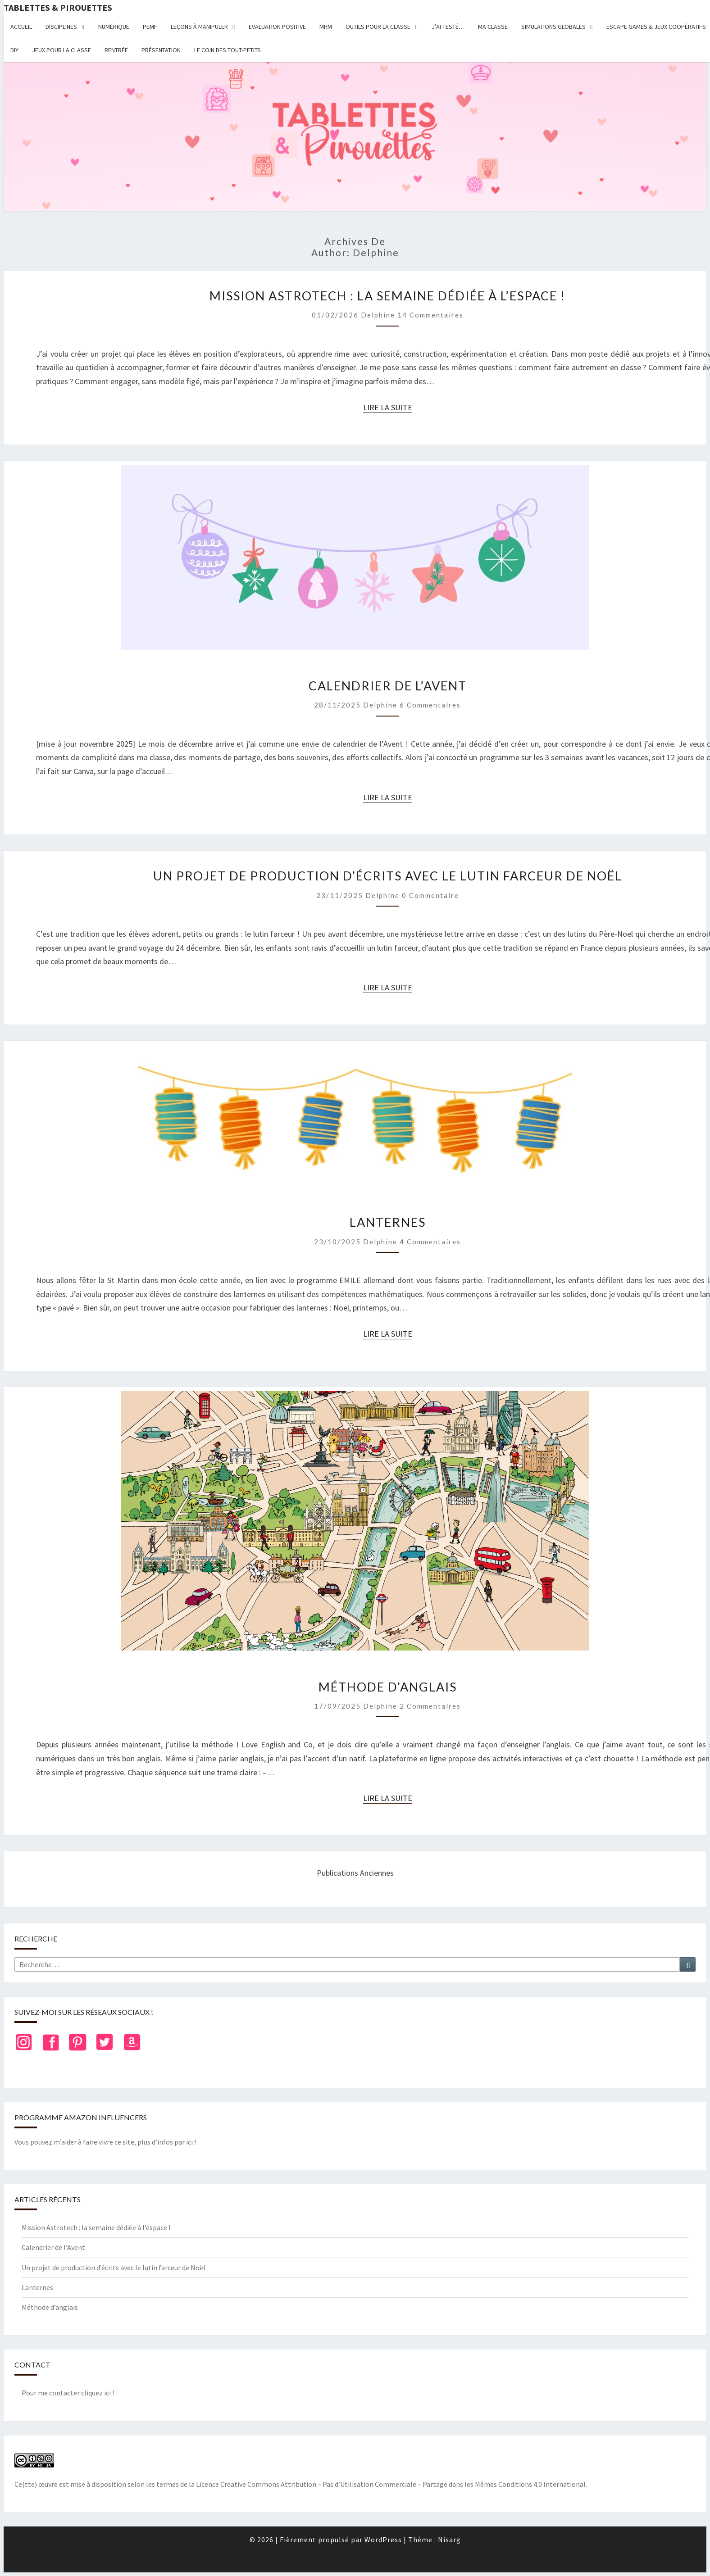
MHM (325, 27)
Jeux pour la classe (61, 50)
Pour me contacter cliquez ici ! (68, 2392)
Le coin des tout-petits (227, 50)
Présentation (161, 50)
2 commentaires (430, 1706)
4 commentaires (430, 1242)
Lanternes (388, 1222)
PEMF (150, 27)
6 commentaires (430, 705)
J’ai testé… (448, 27)
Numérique (113, 27)
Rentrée (116, 50)
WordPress (383, 2539)
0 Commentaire (430, 895)
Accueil (21, 27)
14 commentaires (430, 315)
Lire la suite (387, 407)
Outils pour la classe (378, 27)
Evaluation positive (277, 27)
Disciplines (61, 27)
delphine (378, 315)
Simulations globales (553, 27)
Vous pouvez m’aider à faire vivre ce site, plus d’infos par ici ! (105, 2141)
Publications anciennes (355, 1873)
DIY (14, 50)
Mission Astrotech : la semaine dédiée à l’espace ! (387, 295)
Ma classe (493, 27)
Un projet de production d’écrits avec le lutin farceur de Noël (387, 875)
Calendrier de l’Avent (388, 685)
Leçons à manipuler (199, 27)
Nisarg (449, 2539)
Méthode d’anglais (388, 1686)
